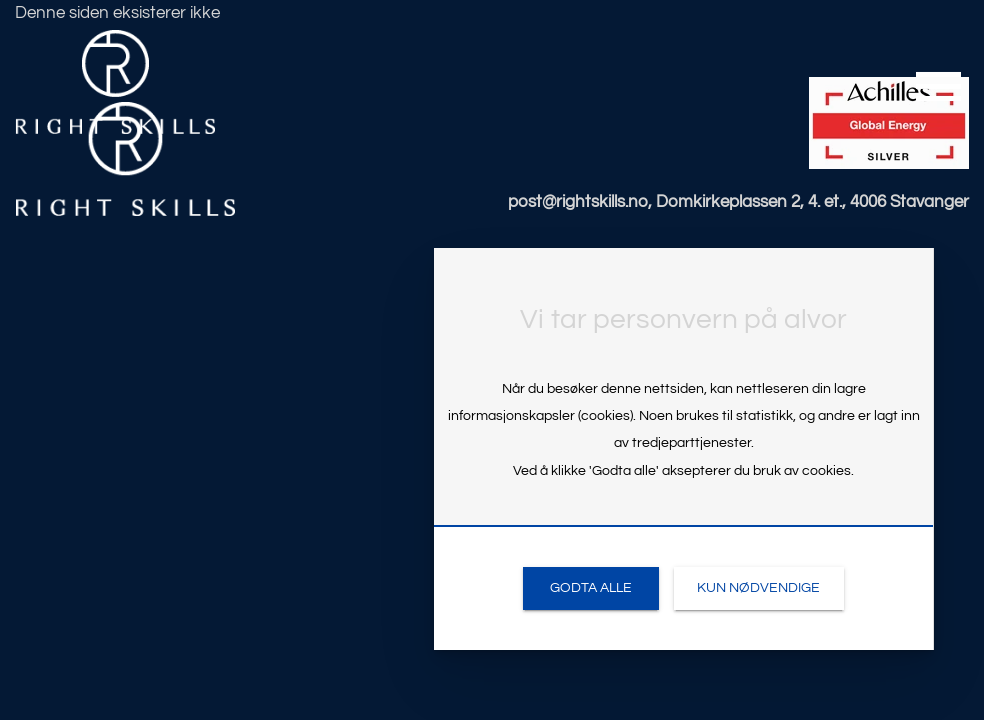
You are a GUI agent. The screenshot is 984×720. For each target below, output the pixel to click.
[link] (590, 588)
